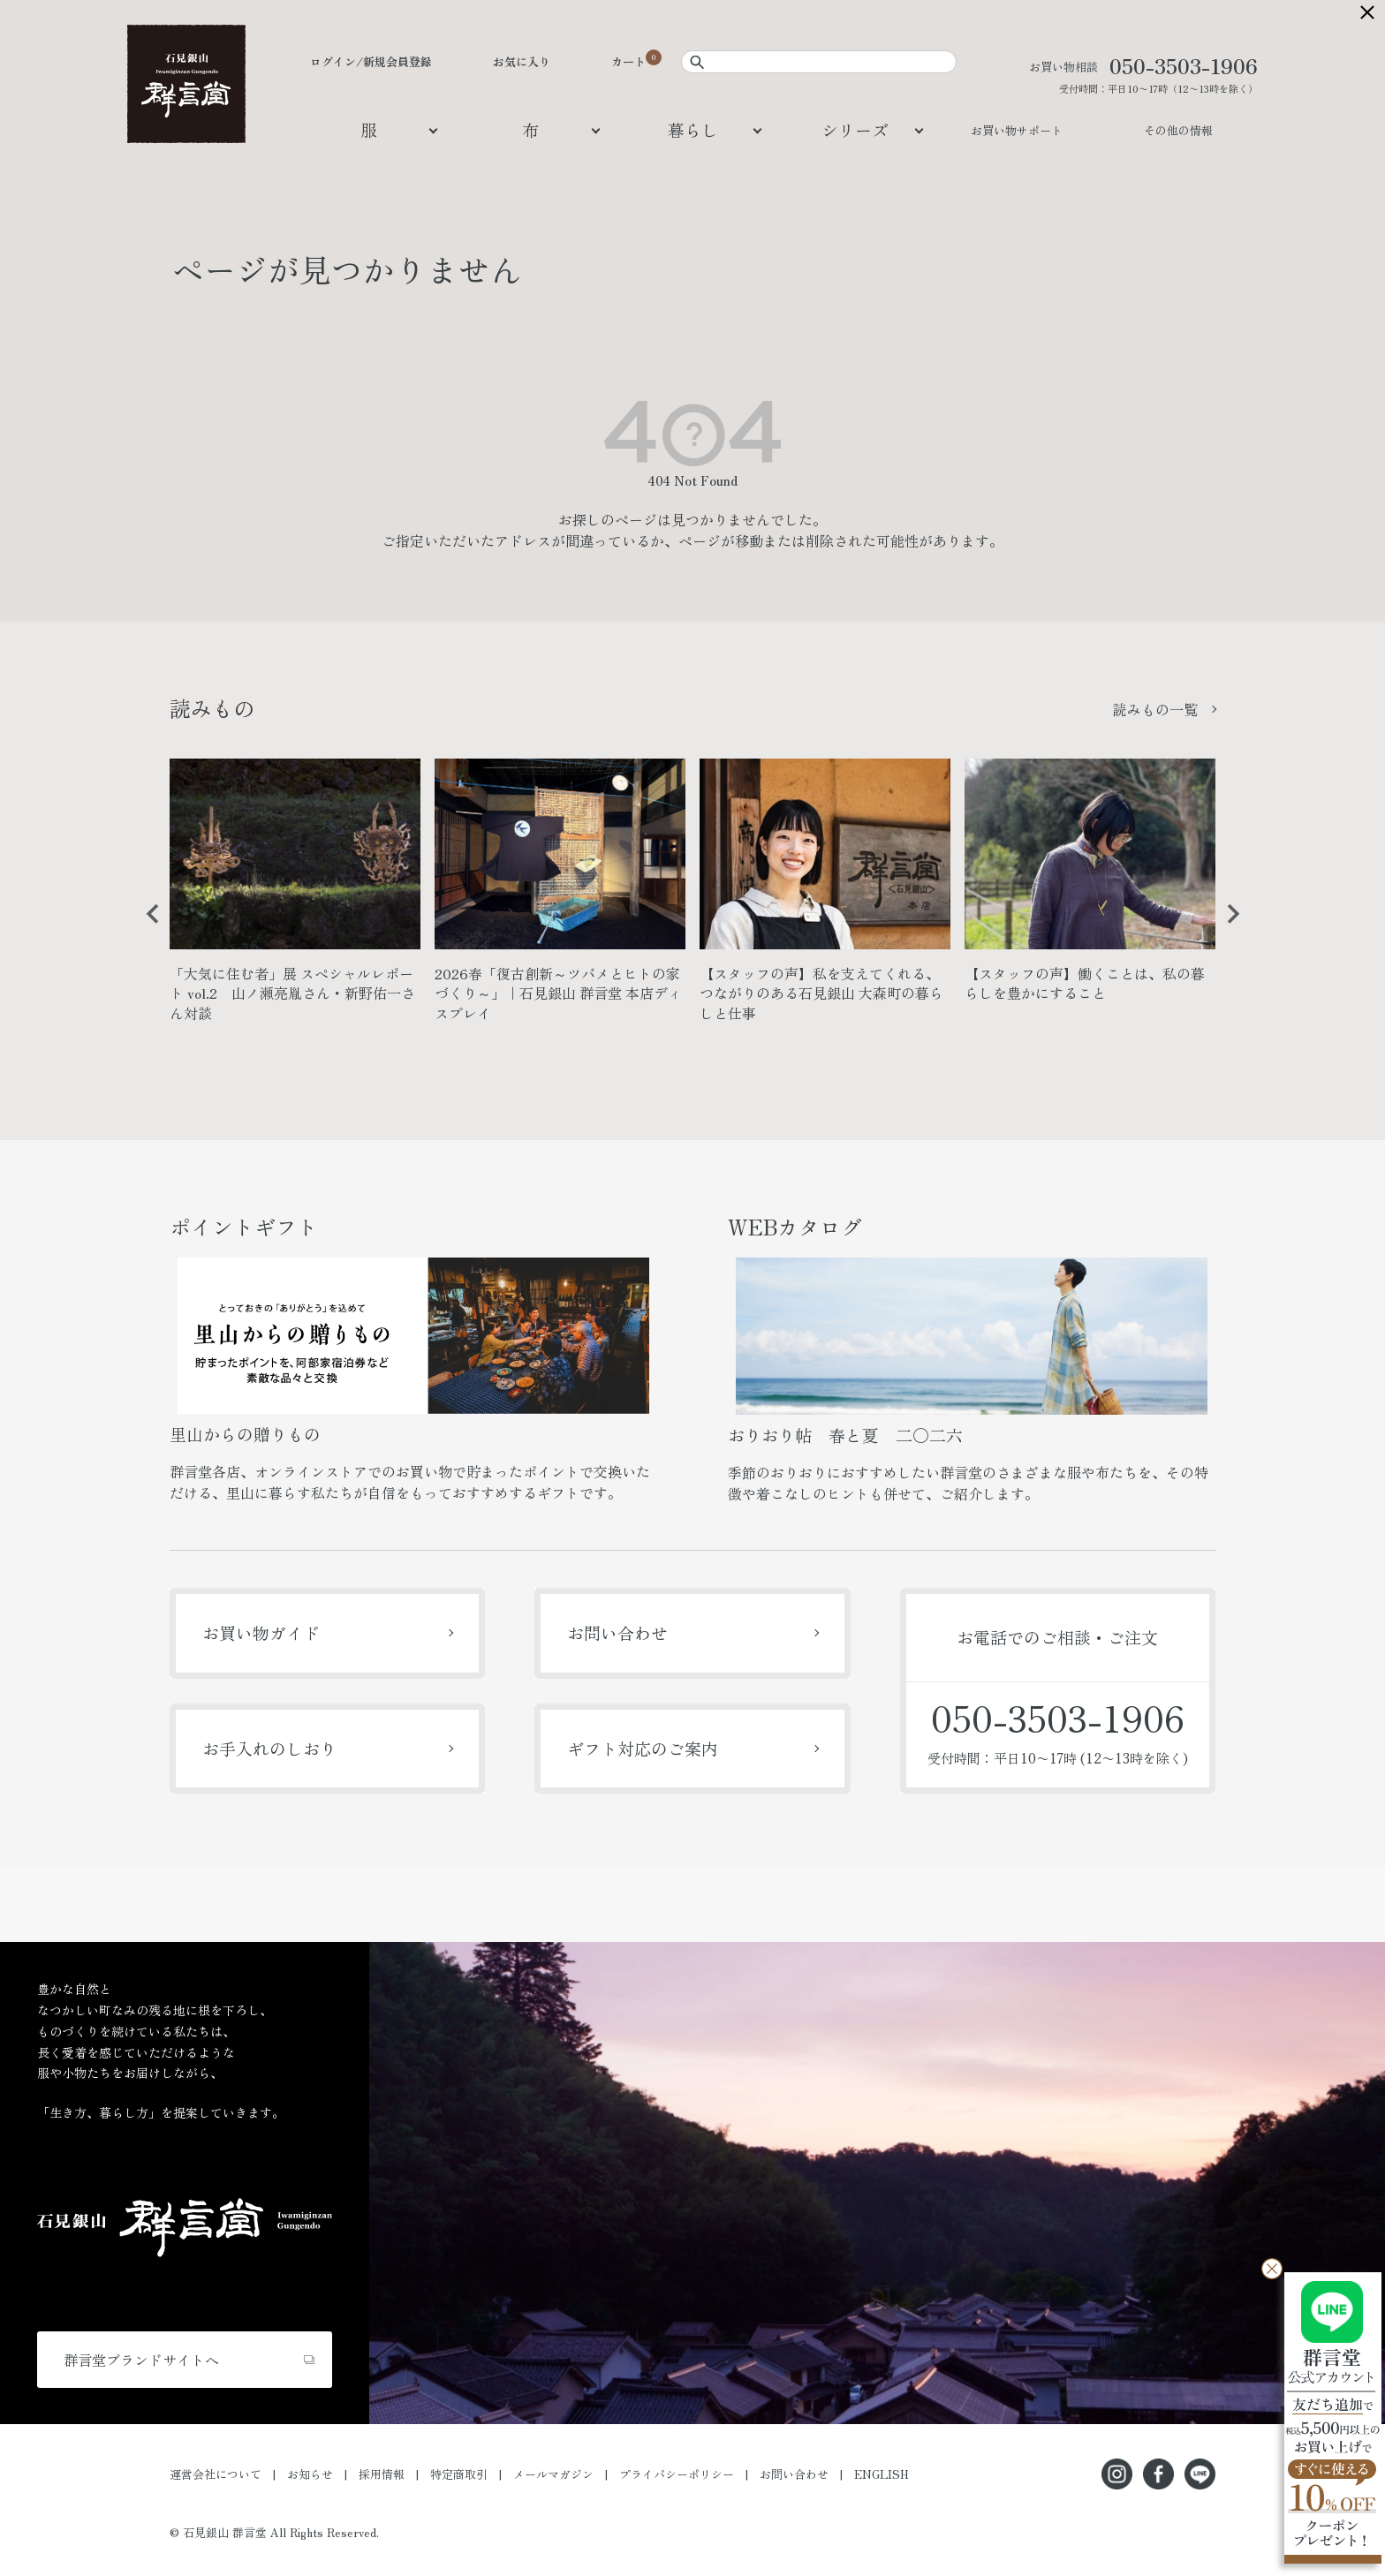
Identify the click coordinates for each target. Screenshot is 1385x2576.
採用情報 (382, 2474)
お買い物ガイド (261, 1632)
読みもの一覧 (1155, 709)
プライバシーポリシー (676, 2474)
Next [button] (1227, 927)
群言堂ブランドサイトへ (141, 2359)
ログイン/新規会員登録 (371, 61)
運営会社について (215, 2474)
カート (628, 61)
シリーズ (855, 129)
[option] (295, 898)
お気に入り (521, 61)
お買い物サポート (1017, 130)
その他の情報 (1178, 130)
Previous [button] (146, 927)
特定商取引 (459, 2474)
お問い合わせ (617, 1632)
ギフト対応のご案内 (642, 1748)
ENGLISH (881, 2474)
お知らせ (310, 2474)
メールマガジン (553, 2474)
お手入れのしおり (269, 1748)
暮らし (693, 129)
